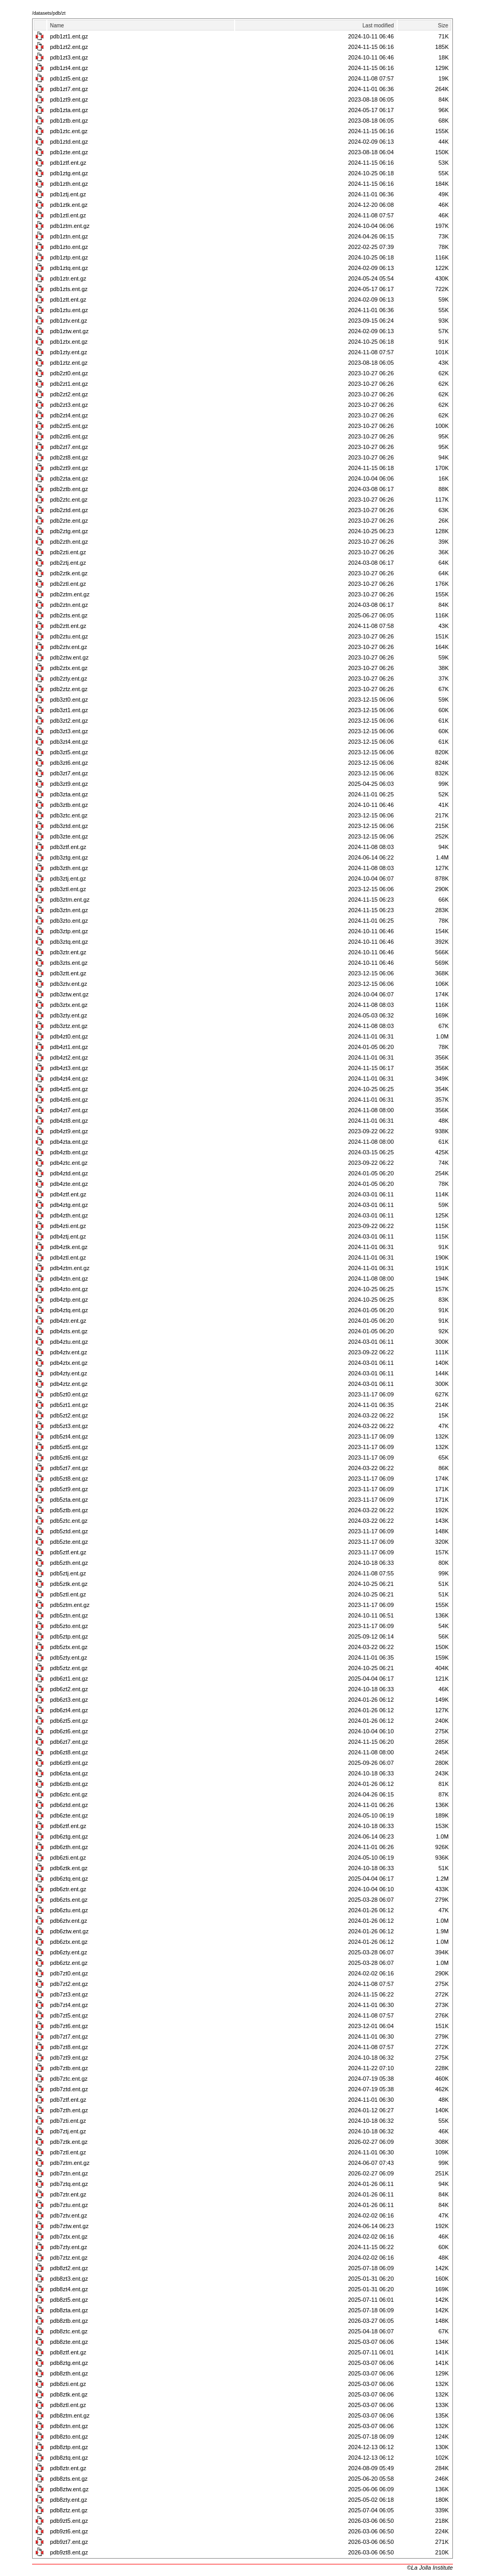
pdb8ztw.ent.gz (69, 2489)
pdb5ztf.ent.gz (68, 1552)
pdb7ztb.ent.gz (69, 2068)
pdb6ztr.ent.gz (68, 1889)
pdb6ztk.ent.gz (69, 1868)
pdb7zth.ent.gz (69, 2110)
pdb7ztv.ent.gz (68, 2215)
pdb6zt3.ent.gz (69, 1699)
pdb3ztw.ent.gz (69, 994)
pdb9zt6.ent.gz (69, 2531)
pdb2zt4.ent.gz (69, 415)
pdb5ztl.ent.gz (68, 1594)
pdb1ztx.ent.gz (69, 341)
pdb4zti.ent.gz (68, 1226)
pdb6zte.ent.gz (69, 1815)
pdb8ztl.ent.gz (68, 2405)
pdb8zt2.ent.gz (69, 2268)
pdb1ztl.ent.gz (68, 215)
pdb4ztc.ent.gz (69, 1163)
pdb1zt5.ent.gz (69, 78)
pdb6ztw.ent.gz (69, 1931)
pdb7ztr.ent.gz (68, 2194)
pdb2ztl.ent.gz (68, 584)
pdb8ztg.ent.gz (69, 2363)
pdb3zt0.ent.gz (69, 699)
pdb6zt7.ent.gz (69, 1742)
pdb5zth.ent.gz (69, 1563)
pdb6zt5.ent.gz (69, 1721)
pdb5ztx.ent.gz (69, 1647)
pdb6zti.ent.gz (68, 1857)
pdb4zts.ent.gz (69, 1331)
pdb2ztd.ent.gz (69, 510)
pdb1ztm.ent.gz (69, 226)
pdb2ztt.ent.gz (68, 626)
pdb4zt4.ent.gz (69, 1078)
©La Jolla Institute (430, 2567)
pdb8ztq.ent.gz (69, 2457)
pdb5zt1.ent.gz (69, 1405)
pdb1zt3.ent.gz (69, 57)
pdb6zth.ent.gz (69, 1847)
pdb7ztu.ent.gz (69, 2205)
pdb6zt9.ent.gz (69, 1763)
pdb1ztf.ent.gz (68, 162)
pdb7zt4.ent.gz (69, 2005)
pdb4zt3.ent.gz (69, 1068)
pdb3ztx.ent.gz (69, 1005)
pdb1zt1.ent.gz (69, 36)
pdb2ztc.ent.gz (69, 499)
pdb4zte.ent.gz (69, 1184)
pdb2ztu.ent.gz (69, 636)
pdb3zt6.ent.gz (69, 763)
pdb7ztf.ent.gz (68, 2099)
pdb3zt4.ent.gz (69, 741)
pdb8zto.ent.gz (69, 2436)
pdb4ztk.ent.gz (69, 1247)
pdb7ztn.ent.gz (69, 2173)
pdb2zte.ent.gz (69, 520)
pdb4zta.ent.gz (69, 1142)
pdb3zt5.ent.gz (69, 752)
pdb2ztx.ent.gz (69, 668)
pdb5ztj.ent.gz (68, 1573)
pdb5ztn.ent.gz (69, 1615)
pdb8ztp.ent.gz (69, 2447)
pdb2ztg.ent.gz (69, 531)
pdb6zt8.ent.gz (69, 1752)
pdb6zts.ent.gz (69, 1899)
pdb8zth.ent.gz (69, 2373)
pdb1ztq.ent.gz (69, 268)
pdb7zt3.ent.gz (69, 1994)
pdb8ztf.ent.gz (68, 2352)
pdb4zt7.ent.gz (69, 1110)
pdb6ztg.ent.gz (69, 1836)
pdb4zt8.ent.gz (69, 1120)
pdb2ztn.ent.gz (69, 605)
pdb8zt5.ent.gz (69, 2300)
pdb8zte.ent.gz (69, 2342)
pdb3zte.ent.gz (69, 836)
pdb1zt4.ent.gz (69, 68)
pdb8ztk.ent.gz (69, 2394)
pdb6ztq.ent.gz (69, 1878)
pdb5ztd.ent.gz (69, 1531)
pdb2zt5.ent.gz (69, 426)
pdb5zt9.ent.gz (69, 1489)
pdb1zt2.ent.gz (69, 47)
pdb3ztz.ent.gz (69, 1026)
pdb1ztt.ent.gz (68, 299)
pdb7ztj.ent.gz (68, 2131)
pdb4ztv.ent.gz (68, 1352)
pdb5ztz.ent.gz (69, 1668)
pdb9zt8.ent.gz (69, 2552)
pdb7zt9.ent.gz (69, 2057)
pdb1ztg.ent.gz (69, 173)
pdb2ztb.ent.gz (69, 489)
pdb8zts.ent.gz (69, 2478)
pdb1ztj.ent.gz (68, 194)
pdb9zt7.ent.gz (69, 2542)
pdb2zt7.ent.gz (69, 447)
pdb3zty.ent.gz (68, 1015)
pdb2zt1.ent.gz (69, 384)
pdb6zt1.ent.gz (69, 1678)
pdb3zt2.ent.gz (69, 720)
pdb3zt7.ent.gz (69, 773)
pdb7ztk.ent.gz (69, 2142)
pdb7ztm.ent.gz (69, 2163)
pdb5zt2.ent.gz (69, 1415)
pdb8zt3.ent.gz (69, 2278)
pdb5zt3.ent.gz (69, 1426)
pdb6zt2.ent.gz (69, 1689)
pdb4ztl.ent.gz (68, 1257)
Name (57, 25)
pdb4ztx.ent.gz (69, 1363)
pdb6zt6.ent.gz (69, 1731)
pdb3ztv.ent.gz (68, 984)
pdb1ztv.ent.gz (68, 320)
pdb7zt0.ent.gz (69, 1973)
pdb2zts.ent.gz (69, 615)
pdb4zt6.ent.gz (69, 1099)
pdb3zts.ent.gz (69, 963)
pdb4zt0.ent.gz (69, 1036)
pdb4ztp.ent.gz (69, 1299)
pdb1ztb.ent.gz (69, 120)
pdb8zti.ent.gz (68, 2384)
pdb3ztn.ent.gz (69, 910)
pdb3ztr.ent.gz (68, 952)
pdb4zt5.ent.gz (69, 1089)
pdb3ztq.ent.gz (69, 941)
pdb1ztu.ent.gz (69, 310)
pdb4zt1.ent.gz (69, 1047)
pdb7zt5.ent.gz (69, 2015)
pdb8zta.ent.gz (69, 2310)
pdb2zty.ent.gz (68, 678)
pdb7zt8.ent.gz (69, 2047)
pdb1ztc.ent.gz (69, 131)
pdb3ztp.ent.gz (69, 931)
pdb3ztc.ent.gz (69, 815)
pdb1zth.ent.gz (69, 184)
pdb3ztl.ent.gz (68, 889)
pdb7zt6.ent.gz (69, 2026)
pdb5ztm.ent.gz (69, 1605)
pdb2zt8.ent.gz (69, 457)
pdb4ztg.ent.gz (69, 1205)
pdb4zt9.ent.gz (69, 1131)
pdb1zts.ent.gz (69, 289)
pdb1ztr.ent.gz (68, 278)
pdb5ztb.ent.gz (69, 1510)
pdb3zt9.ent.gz (69, 784)
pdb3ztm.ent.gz (69, 899)
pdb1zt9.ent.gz (69, 99)
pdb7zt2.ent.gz (69, 1984)
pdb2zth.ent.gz (69, 541)
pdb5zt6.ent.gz (69, 1457)
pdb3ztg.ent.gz (69, 857)
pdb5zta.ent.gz (69, 1499)
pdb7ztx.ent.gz (69, 2236)
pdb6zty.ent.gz (68, 1952)
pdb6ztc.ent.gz (69, 1794)
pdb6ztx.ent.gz (69, 1942)
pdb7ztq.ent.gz (69, 2184)
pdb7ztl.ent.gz (68, 2152)
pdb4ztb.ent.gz (69, 1152)
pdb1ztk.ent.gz (69, 205)
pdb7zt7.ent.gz (69, 2036)
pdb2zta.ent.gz (69, 478)
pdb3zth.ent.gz (69, 868)
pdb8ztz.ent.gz (69, 2510)
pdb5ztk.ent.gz (69, 1584)
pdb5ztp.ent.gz (69, 1636)
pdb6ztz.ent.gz (69, 1963)
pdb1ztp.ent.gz (69, 257)
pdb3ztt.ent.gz (68, 973)
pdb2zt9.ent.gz (69, 468)
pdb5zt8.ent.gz (69, 1478)
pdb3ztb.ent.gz (69, 805)
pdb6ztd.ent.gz (69, 1805)
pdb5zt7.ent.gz (69, 1468)
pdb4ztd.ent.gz (69, 1173)
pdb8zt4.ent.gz (69, 2289)
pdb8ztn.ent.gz (69, 2426)
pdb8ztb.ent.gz (69, 2321)
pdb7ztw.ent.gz (69, 2226)
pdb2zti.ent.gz (68, 552)
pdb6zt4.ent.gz (69, 1710)
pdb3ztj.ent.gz (68, 878)
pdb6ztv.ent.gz (68, 1921)
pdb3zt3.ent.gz (69, 731)
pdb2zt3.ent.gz (69, 405)
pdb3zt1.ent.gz (69, 710)
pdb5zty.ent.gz (68, 1657)
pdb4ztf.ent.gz (68, 1194)
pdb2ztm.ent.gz (69, 594)
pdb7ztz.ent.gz (69, 2257)
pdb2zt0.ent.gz (69, 373)
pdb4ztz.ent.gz (69, 1384)
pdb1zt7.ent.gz (69, 89)
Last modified (377, 25)
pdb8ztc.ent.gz (69, 2331)
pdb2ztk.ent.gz (69, 573)
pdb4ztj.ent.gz (68, 1236)
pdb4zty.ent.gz (68, 1373)
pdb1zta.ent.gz (69, 110)
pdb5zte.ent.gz (69, 1542)
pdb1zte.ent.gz (69, 152)
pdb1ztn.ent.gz (69, 236)
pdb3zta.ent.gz (69, 794)
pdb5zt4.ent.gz (69, 1436)
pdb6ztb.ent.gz (69, 1784)
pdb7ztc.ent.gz (69, 2078)
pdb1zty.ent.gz (68, 352)
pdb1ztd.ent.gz (69, 141)
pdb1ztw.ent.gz (69, 331)
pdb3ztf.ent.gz (68, 847)
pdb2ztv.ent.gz (68, 647)
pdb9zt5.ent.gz (69, 2521)
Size (443, 25)
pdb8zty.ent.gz (68, 2500)
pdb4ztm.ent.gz (69, 1268)
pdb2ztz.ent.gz (69, 689)
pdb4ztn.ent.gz (69, 1278)
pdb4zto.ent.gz (69, 1289)
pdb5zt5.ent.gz (69, 1447)
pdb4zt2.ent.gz (69, 1057)
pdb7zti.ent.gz (68, 2121)
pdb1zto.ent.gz (69, 247)
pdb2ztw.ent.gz (69, 657)
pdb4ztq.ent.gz (69, 1310)
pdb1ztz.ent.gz (69, 363)
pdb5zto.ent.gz (69, 1626)
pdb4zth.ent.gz (69, 1215)
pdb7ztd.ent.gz (69, 2089)
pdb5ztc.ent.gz (69, 1520)
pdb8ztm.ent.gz (69, 2415)
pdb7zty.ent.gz (68, 2247)
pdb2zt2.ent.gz (69, 394)
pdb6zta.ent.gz (69, 1773)
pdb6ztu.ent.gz (69, 1910)
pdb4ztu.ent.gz (69, 1342)
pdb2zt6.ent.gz (69, 436)
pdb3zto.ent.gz (69, 920)
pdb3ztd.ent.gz (69, 826)
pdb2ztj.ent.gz (68, 563)
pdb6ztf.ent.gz (68, 1826)
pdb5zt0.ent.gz (69, 1394)
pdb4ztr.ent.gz (68, 1320)
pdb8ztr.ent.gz (68, 2468)
